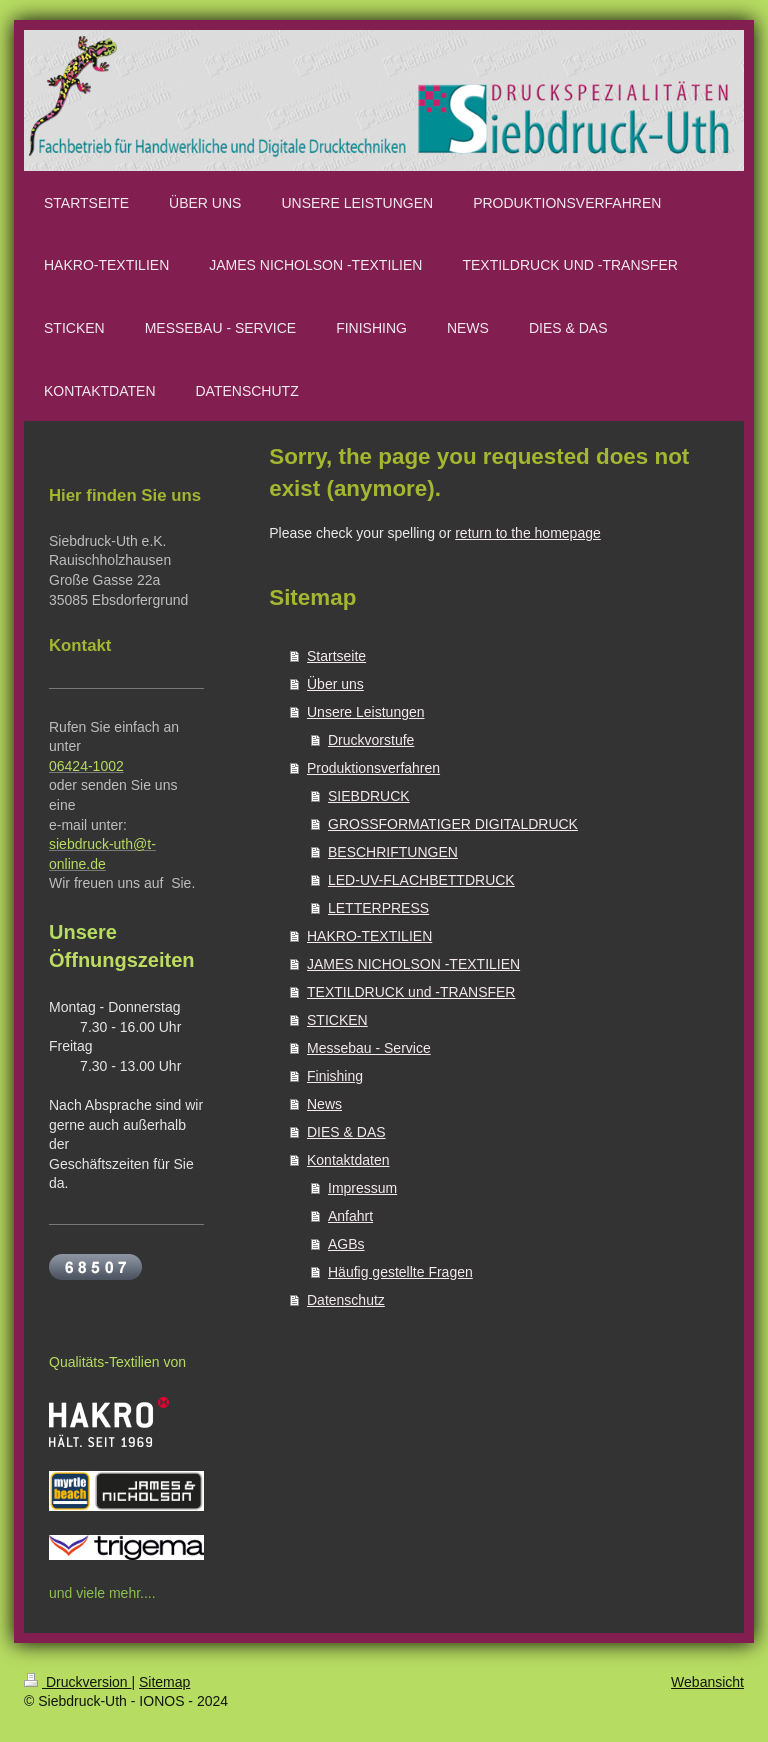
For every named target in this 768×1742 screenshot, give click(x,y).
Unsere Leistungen (366, 712)
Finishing (335, 1076)
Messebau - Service (369, 1048)
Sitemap (164, 1682)
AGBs (346, 1244)
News (324, 1104)
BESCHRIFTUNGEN (393, 852)
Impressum (362, 1188)
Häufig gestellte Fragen (400, 1272)
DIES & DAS (346, 1132)
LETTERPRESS (378, 908)
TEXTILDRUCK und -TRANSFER (411, 992)
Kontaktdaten (348, 1160)
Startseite (336, 656)
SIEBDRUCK (369, 796)
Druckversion (77, 1682)
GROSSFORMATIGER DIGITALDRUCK (453, 824)
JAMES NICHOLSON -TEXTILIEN (413, 964)
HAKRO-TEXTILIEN (369, 936)
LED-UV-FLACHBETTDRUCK (421, 880)
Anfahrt (350, 1216)
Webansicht (707, 1682)
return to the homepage (528, 533)
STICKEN (337, 1020)
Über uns (335, 684)
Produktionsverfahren (373, 768)
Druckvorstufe (371, 740)
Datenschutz (346, 1300)
